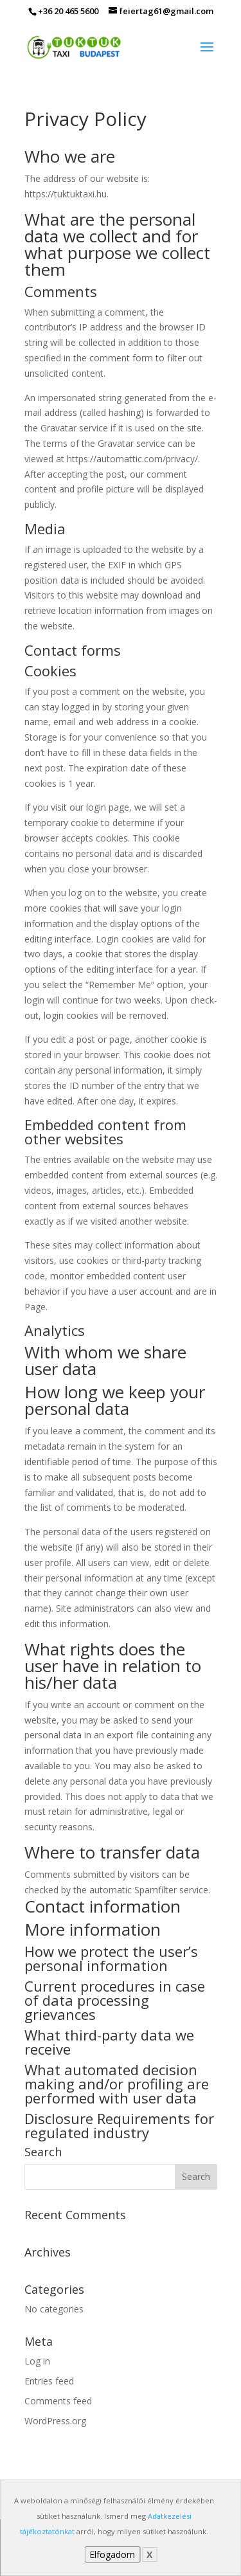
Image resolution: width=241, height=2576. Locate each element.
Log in (37, 2361)
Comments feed (58, 2401)
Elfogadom (112, 2554)
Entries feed (49, 2381)
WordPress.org (55, 2421)
